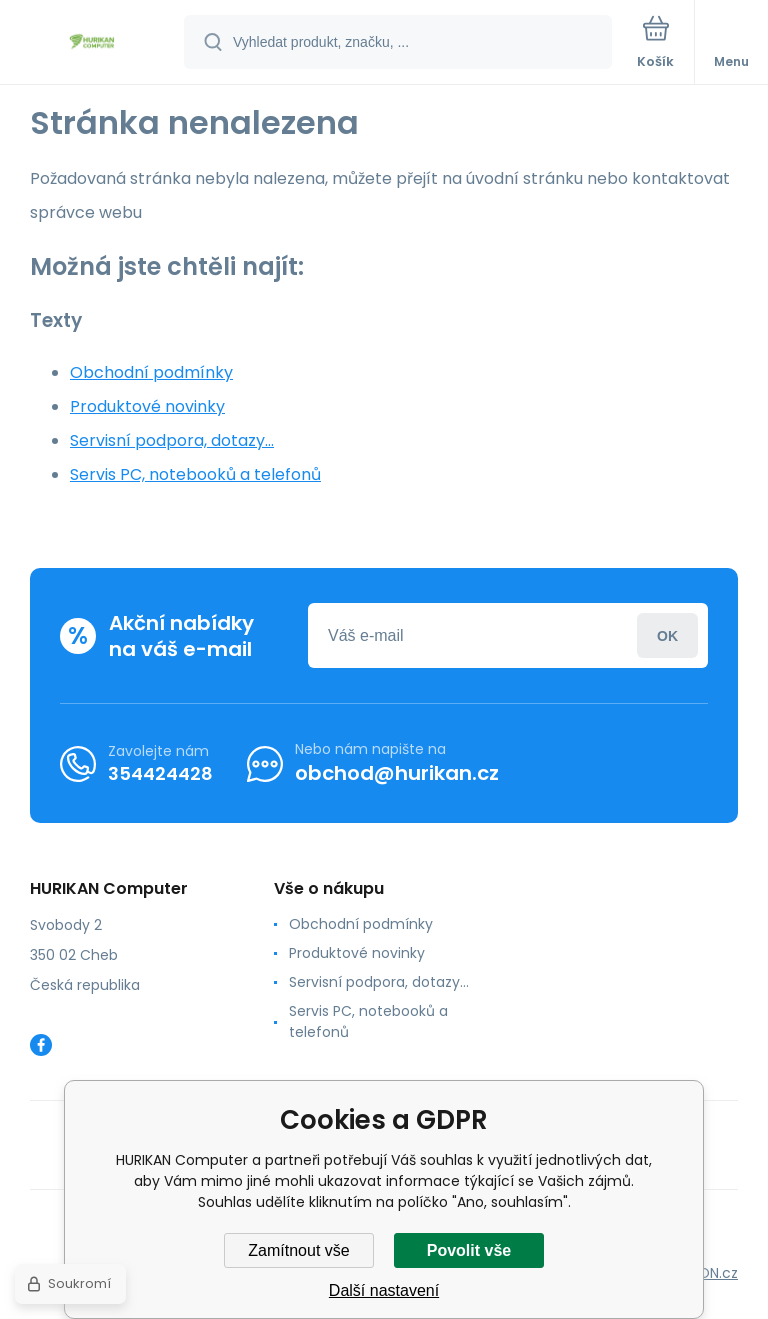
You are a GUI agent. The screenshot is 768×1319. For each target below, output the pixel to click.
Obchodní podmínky (151, 372)
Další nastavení (384, 1290)
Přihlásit (667, 635)
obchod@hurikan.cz (397, 773)
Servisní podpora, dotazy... (172, 440)
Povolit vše (469, 1250)
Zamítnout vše (298, 1250)
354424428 (160, 773)
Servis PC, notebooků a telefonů (195, 474)
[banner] (93, 43)
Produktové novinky (147, 406)
